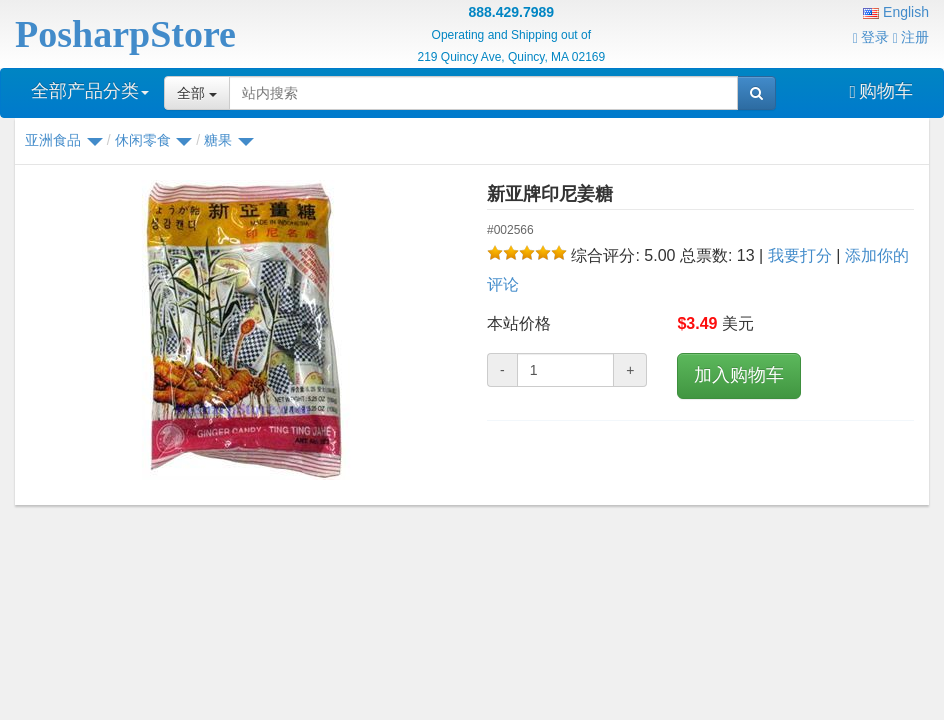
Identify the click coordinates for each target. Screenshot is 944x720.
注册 (911, 37)
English (896, 12)
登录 (871, 37)
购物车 (881, 91)
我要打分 (800, 255)
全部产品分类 (90, 91)
